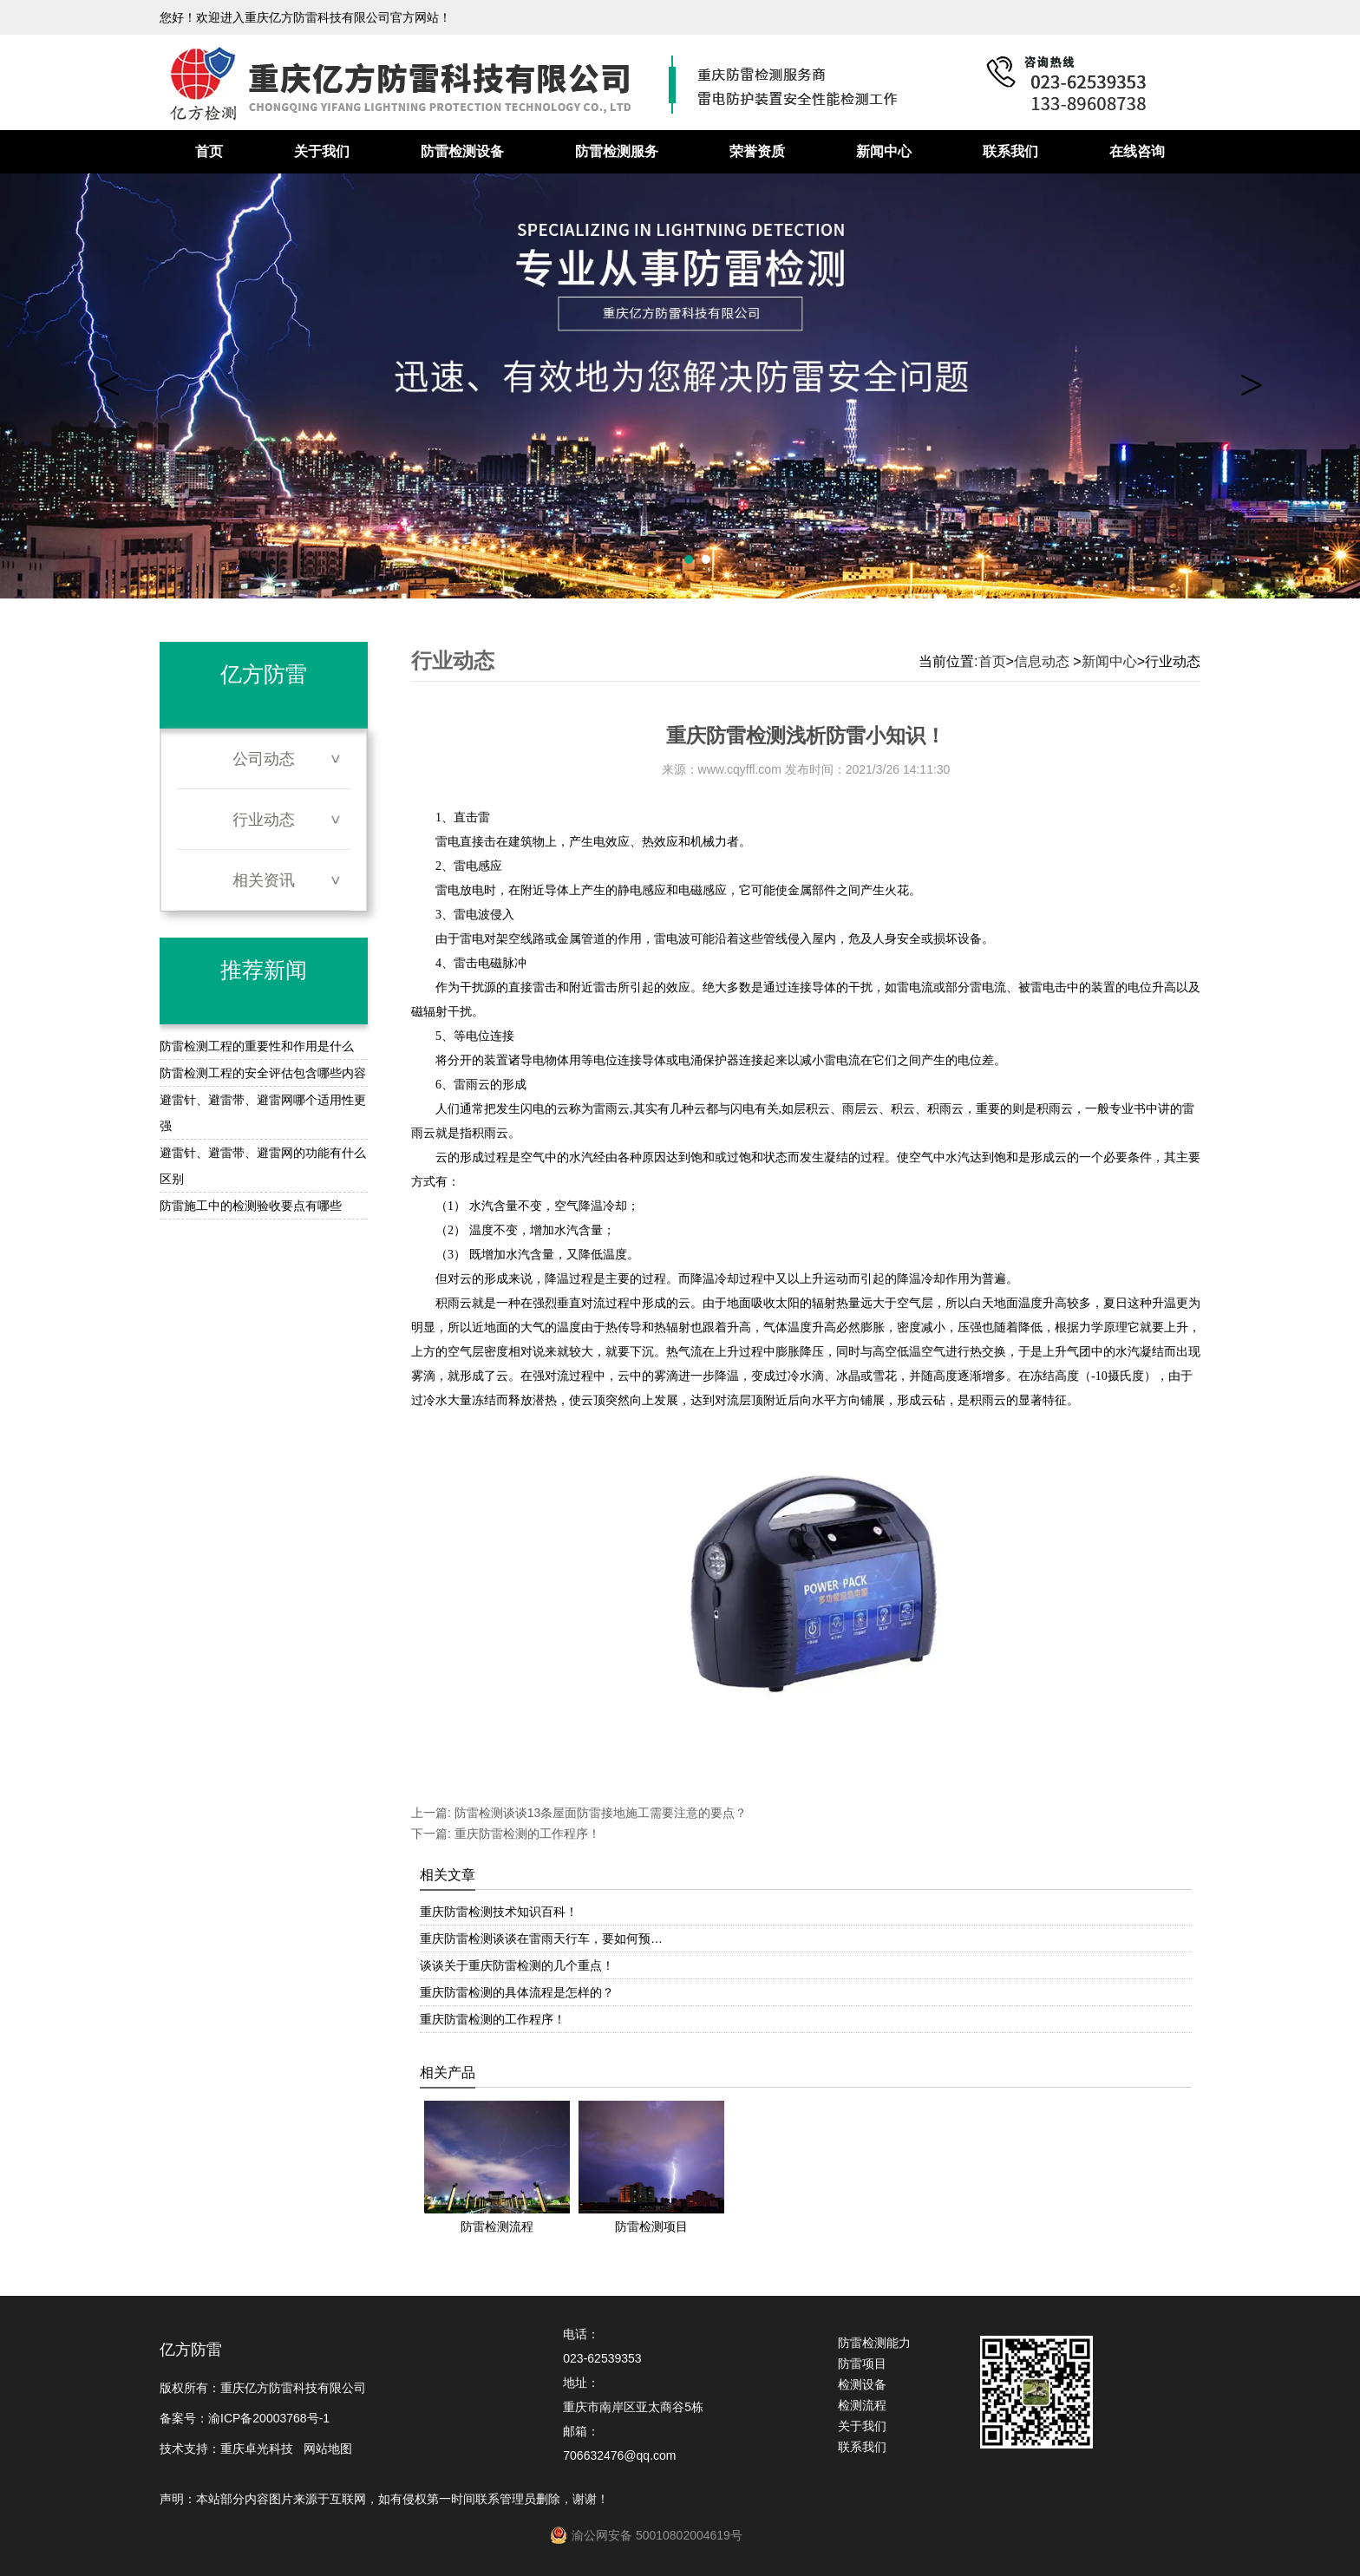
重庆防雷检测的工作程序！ (525, 1833)
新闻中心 (884, 151)
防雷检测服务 (616, 151)
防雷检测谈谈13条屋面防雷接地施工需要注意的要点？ (599, 1813)
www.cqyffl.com (739, 769)
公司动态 (263, 759)
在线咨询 (1137, 151)
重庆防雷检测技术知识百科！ (499, 1912)
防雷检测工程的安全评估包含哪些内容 (263, 1073)
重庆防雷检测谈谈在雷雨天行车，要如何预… (541, 1938)
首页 (209, 151)
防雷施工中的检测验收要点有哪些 (251, 1206)
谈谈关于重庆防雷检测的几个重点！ (517, 1965)
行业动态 (263, 819)
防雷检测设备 (462, 151)
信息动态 (1041, 661)
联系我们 (1010, 151)
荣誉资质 (757, 151)
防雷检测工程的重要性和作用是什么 (257, 1046)
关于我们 (322, 151)
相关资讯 (263, 880)
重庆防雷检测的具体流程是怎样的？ (517, 1992)
